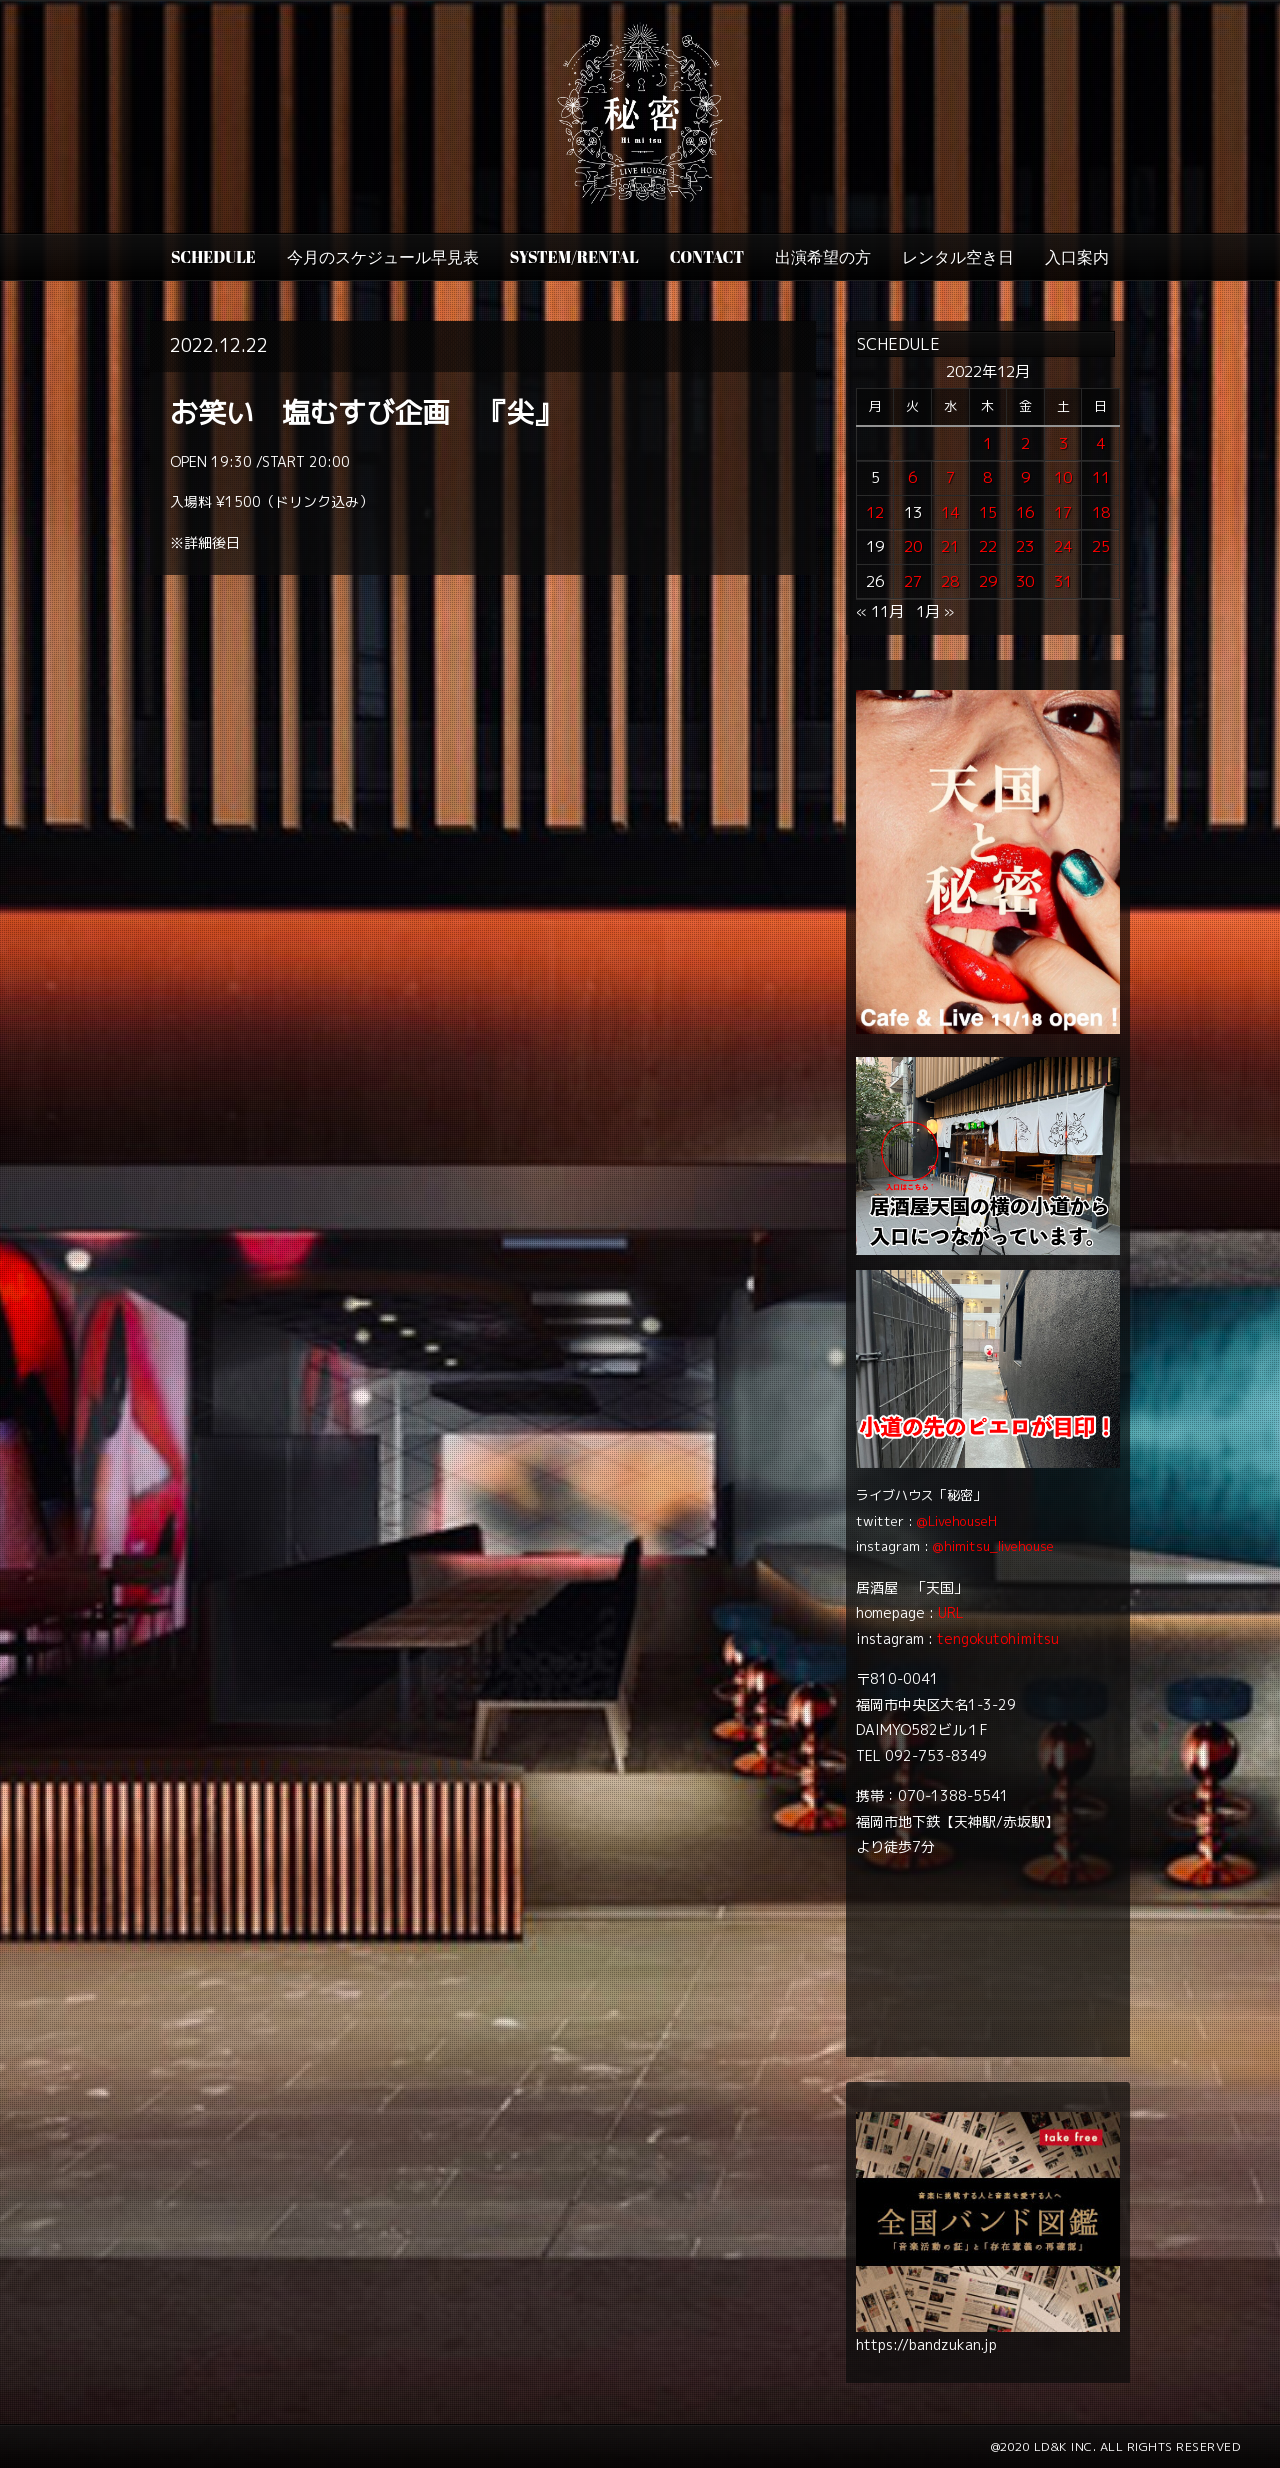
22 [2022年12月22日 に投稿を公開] (988, 546)
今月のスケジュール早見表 (383, 257)
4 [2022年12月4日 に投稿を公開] (1100, 443)
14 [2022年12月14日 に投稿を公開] (950, 512)
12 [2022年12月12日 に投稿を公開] (875, 512)
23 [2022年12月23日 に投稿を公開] (1025, 546)
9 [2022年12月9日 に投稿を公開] (1025, 477)
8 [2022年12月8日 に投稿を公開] (987, 477)
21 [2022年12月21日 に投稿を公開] (950, 546)
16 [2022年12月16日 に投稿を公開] (1025, 512)
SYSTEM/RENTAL (574, 257)
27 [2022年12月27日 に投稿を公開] (913, 581)
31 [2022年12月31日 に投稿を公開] (1063, 581)
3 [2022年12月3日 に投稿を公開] (1063, 443)
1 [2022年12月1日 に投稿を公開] (987, 443)
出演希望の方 (823, 257)
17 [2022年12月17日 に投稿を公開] (1063, 512)
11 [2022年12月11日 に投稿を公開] (1101, 477)
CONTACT (707, 257)
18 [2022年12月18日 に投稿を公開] (1101, 512)
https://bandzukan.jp (926, 2344)
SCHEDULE (213, 257)
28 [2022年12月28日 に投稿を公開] (950, 581)
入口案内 (1077, 257)
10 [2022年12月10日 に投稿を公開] (1063, 477)
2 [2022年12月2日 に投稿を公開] (1025, 443)
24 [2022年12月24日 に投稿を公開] (1063, 546)
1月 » (935, 611)
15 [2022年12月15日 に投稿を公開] (988, 512)
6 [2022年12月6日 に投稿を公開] (912, 477)
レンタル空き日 (958, 257)
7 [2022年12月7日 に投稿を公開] (950, 477)
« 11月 (880, 611)
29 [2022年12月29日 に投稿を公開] (988, 581)
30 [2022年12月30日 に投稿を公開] (1025, 581)
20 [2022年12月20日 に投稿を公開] (913, 546)
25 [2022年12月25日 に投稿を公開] (1101, 546)
